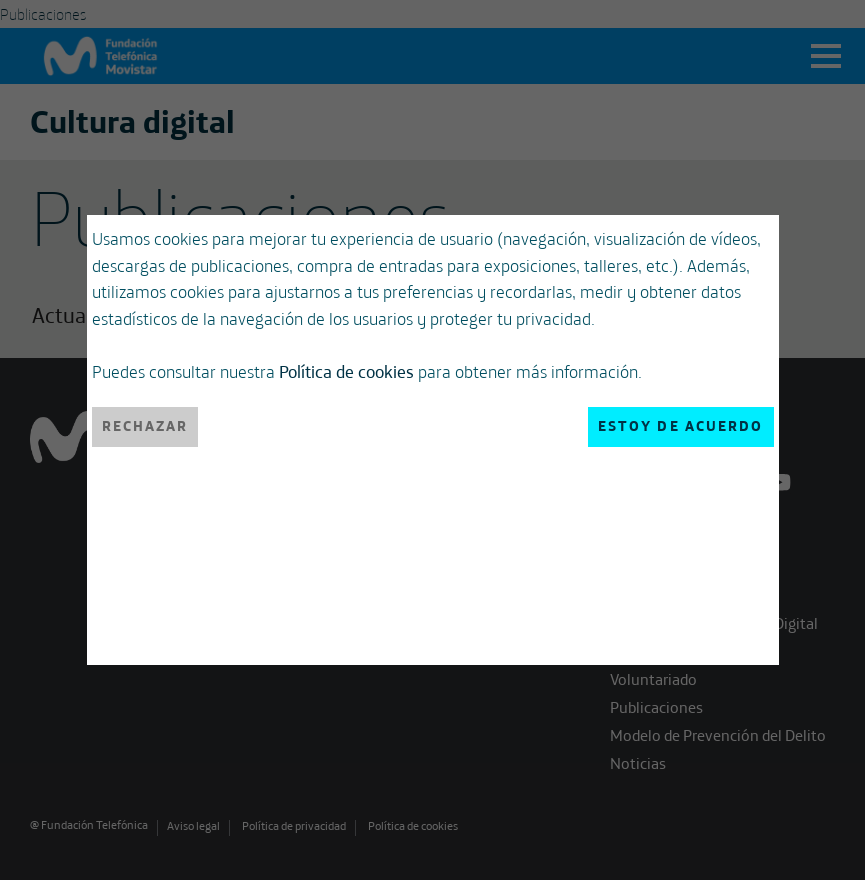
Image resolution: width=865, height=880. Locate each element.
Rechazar (145, 426)
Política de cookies (346, 371)
